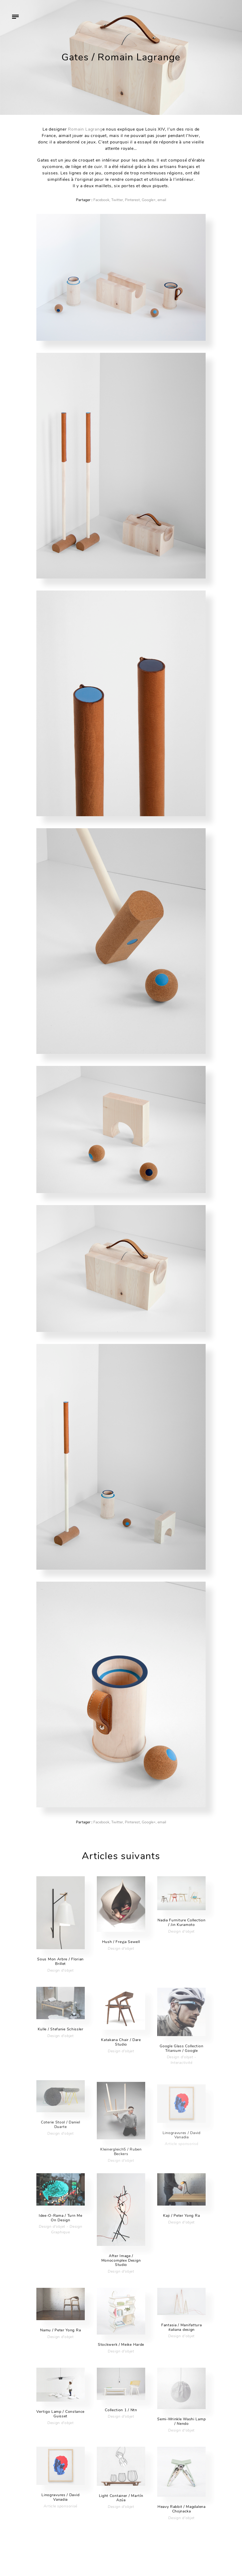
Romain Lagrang (85, 129)
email (162, 199)
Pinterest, (133, 199)
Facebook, (101, 199)
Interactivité (182, 2069)
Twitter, (117, 199)
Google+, (149, 199)
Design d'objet (60, 1970)
